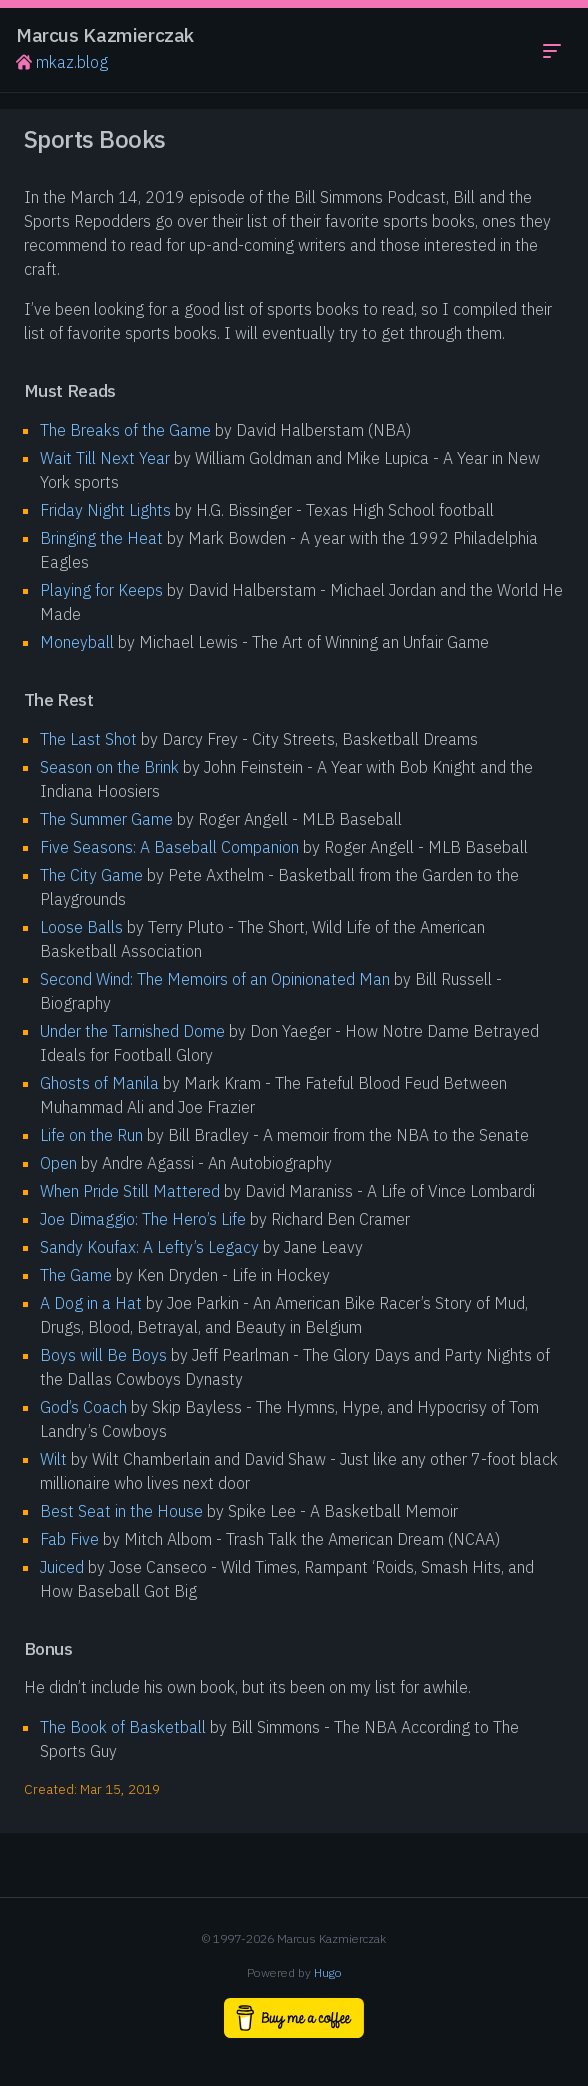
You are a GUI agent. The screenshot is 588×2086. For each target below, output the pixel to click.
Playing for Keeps (101, 590)
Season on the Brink (109, 767)
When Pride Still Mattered (130, 1191)
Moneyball (77, 642)
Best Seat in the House (121, 1511)
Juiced (62, 1567)
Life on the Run (91, 1135)
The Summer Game (106, 819)
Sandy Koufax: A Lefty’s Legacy (149, 1247)
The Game (76, 1275)
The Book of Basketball (123, 1727)
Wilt (53, 1459)
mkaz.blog (62, 62)
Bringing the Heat (101, 538)
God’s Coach (83, 1407)
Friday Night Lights (105, 510)
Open (58, 1163)
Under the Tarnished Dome (132, 1031)
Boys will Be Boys (103, 1355)
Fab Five (69, 1539)
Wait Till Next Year (105, 458)
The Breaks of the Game (125, 430)
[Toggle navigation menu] (552, 50)
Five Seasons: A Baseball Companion (169, 847)
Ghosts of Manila (99, 1083)
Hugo (328, 1972)
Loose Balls (81, 927)
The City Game (91, 875)
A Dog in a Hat (91, 1303)
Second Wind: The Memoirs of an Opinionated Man (215, 979)
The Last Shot (88, 739)
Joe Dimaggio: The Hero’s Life (143, 1219)
